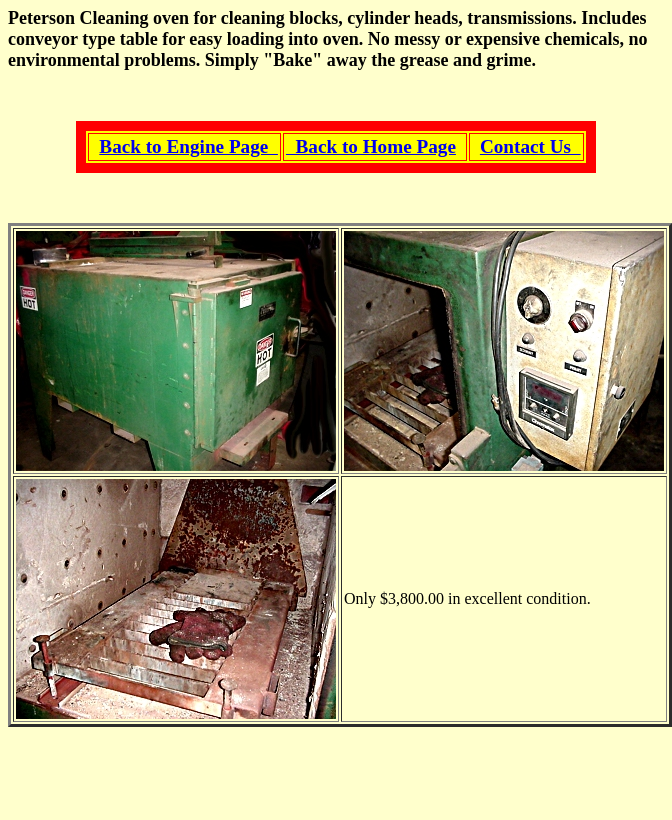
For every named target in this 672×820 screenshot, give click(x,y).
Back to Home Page (371, 146)
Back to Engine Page (188, 146)
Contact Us (530, 146)
